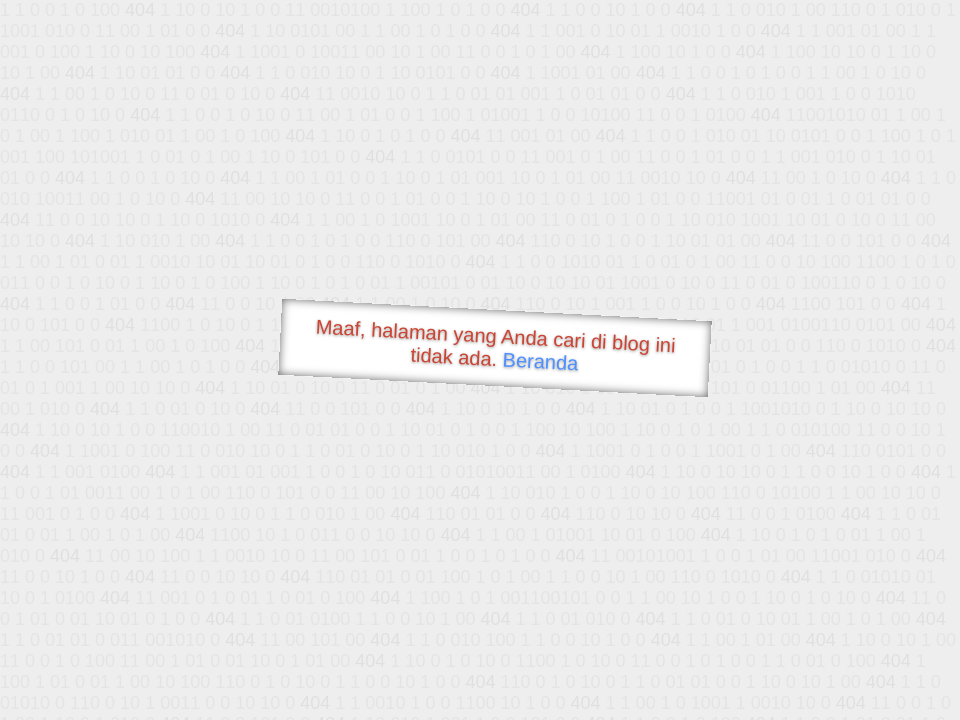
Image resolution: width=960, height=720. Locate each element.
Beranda (540, 361)
